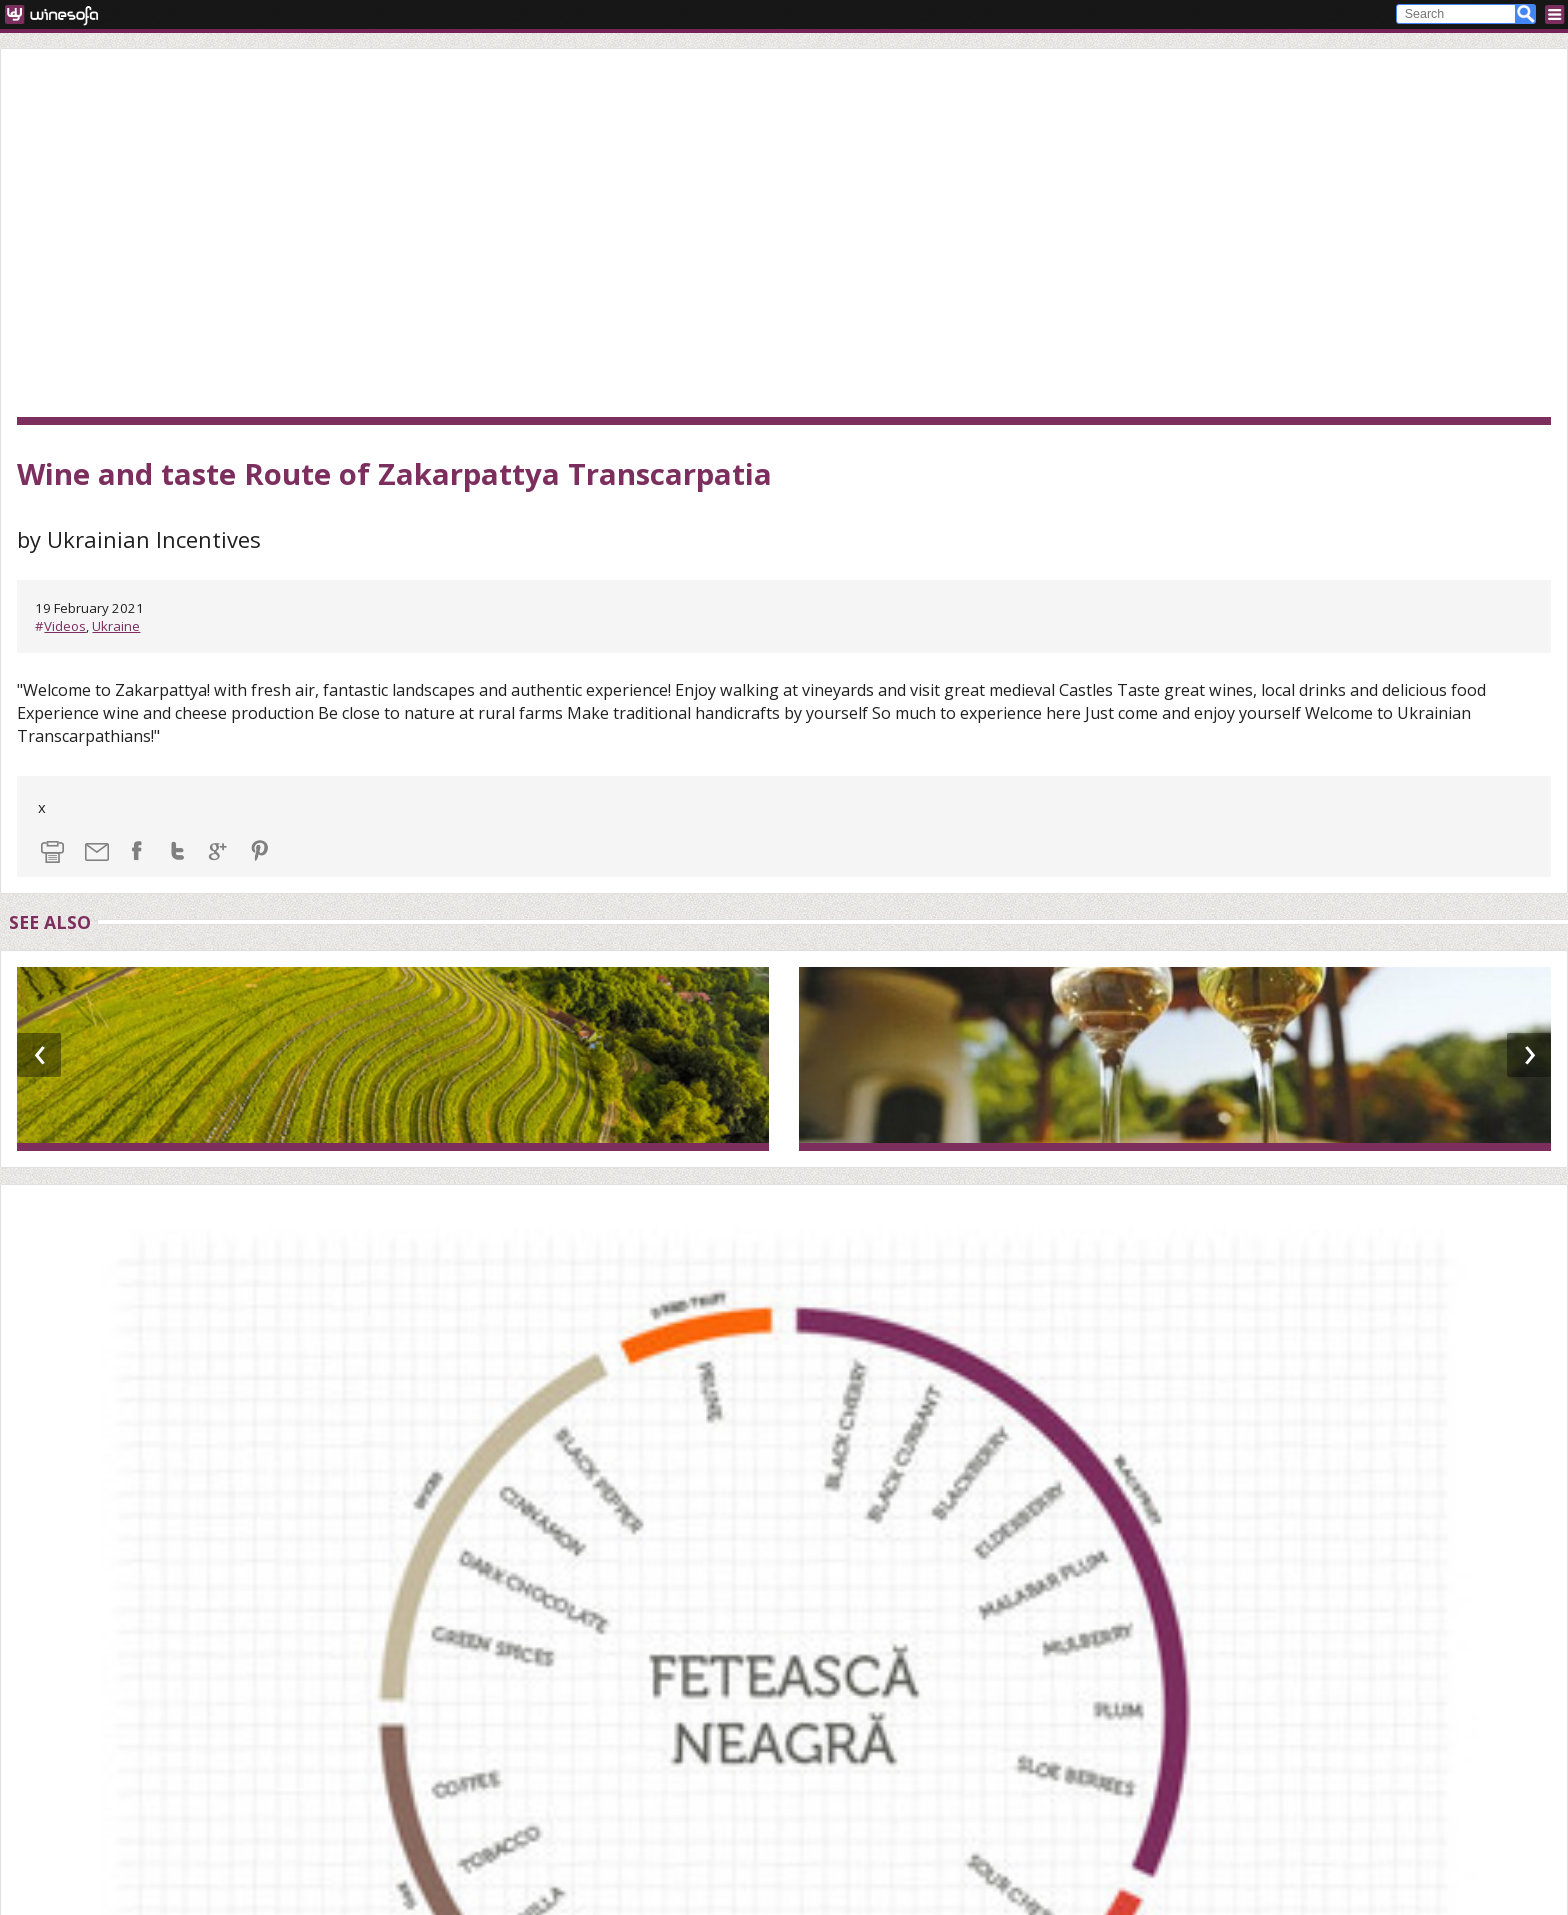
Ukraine (116, 626)
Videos (65, 626)
